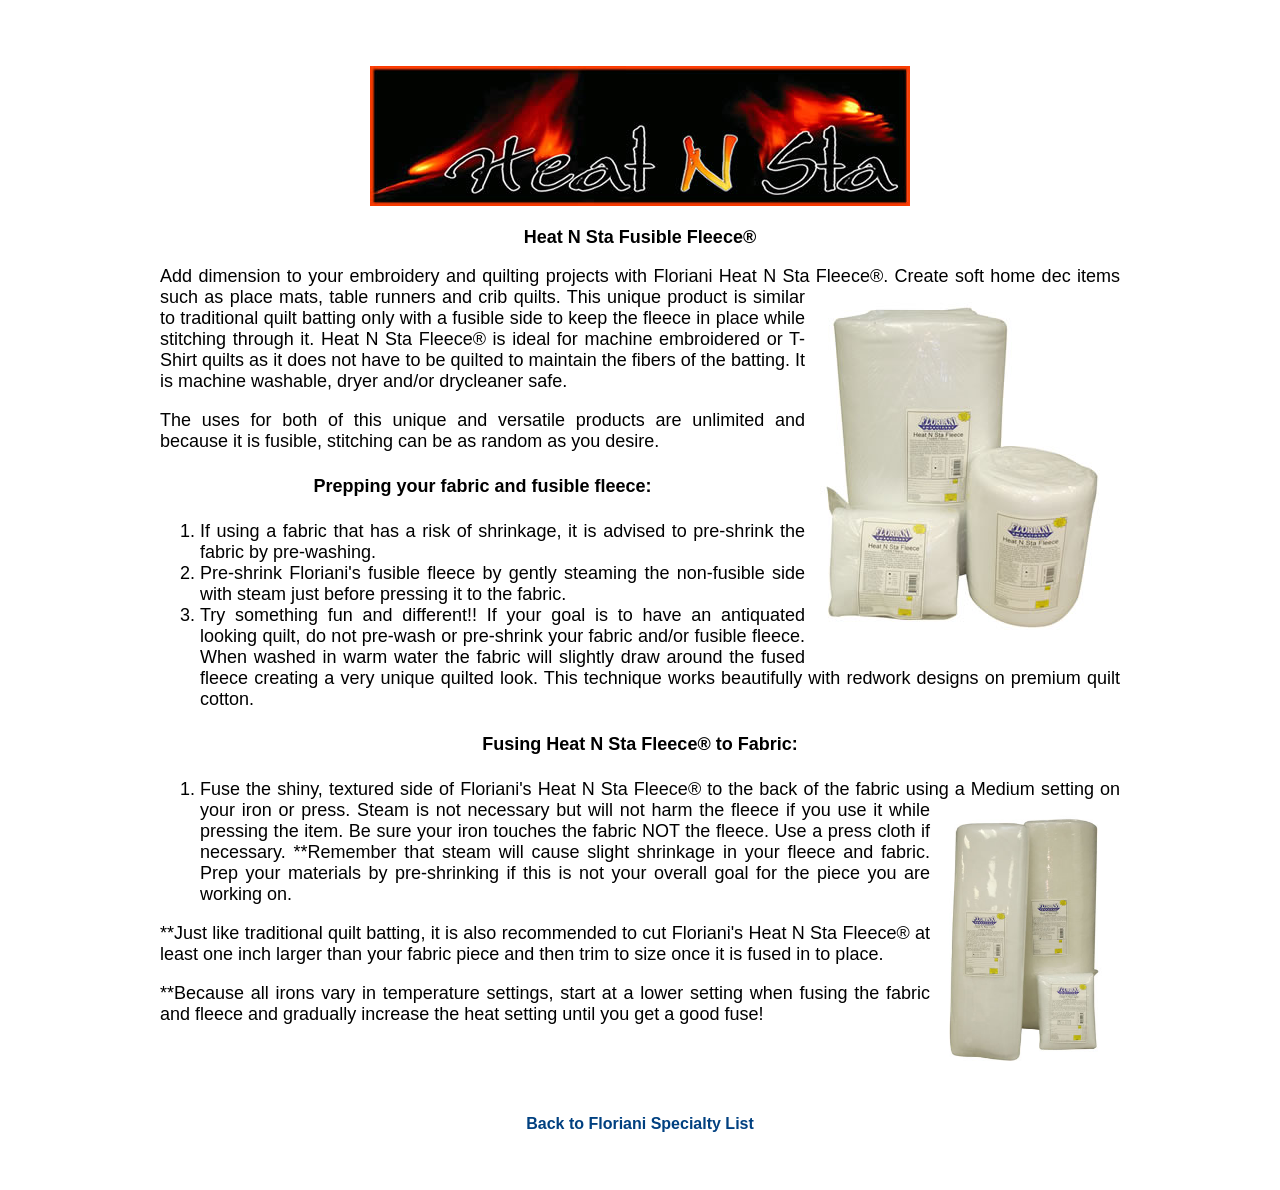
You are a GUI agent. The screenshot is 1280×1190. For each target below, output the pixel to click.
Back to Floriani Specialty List (640, 1123)
